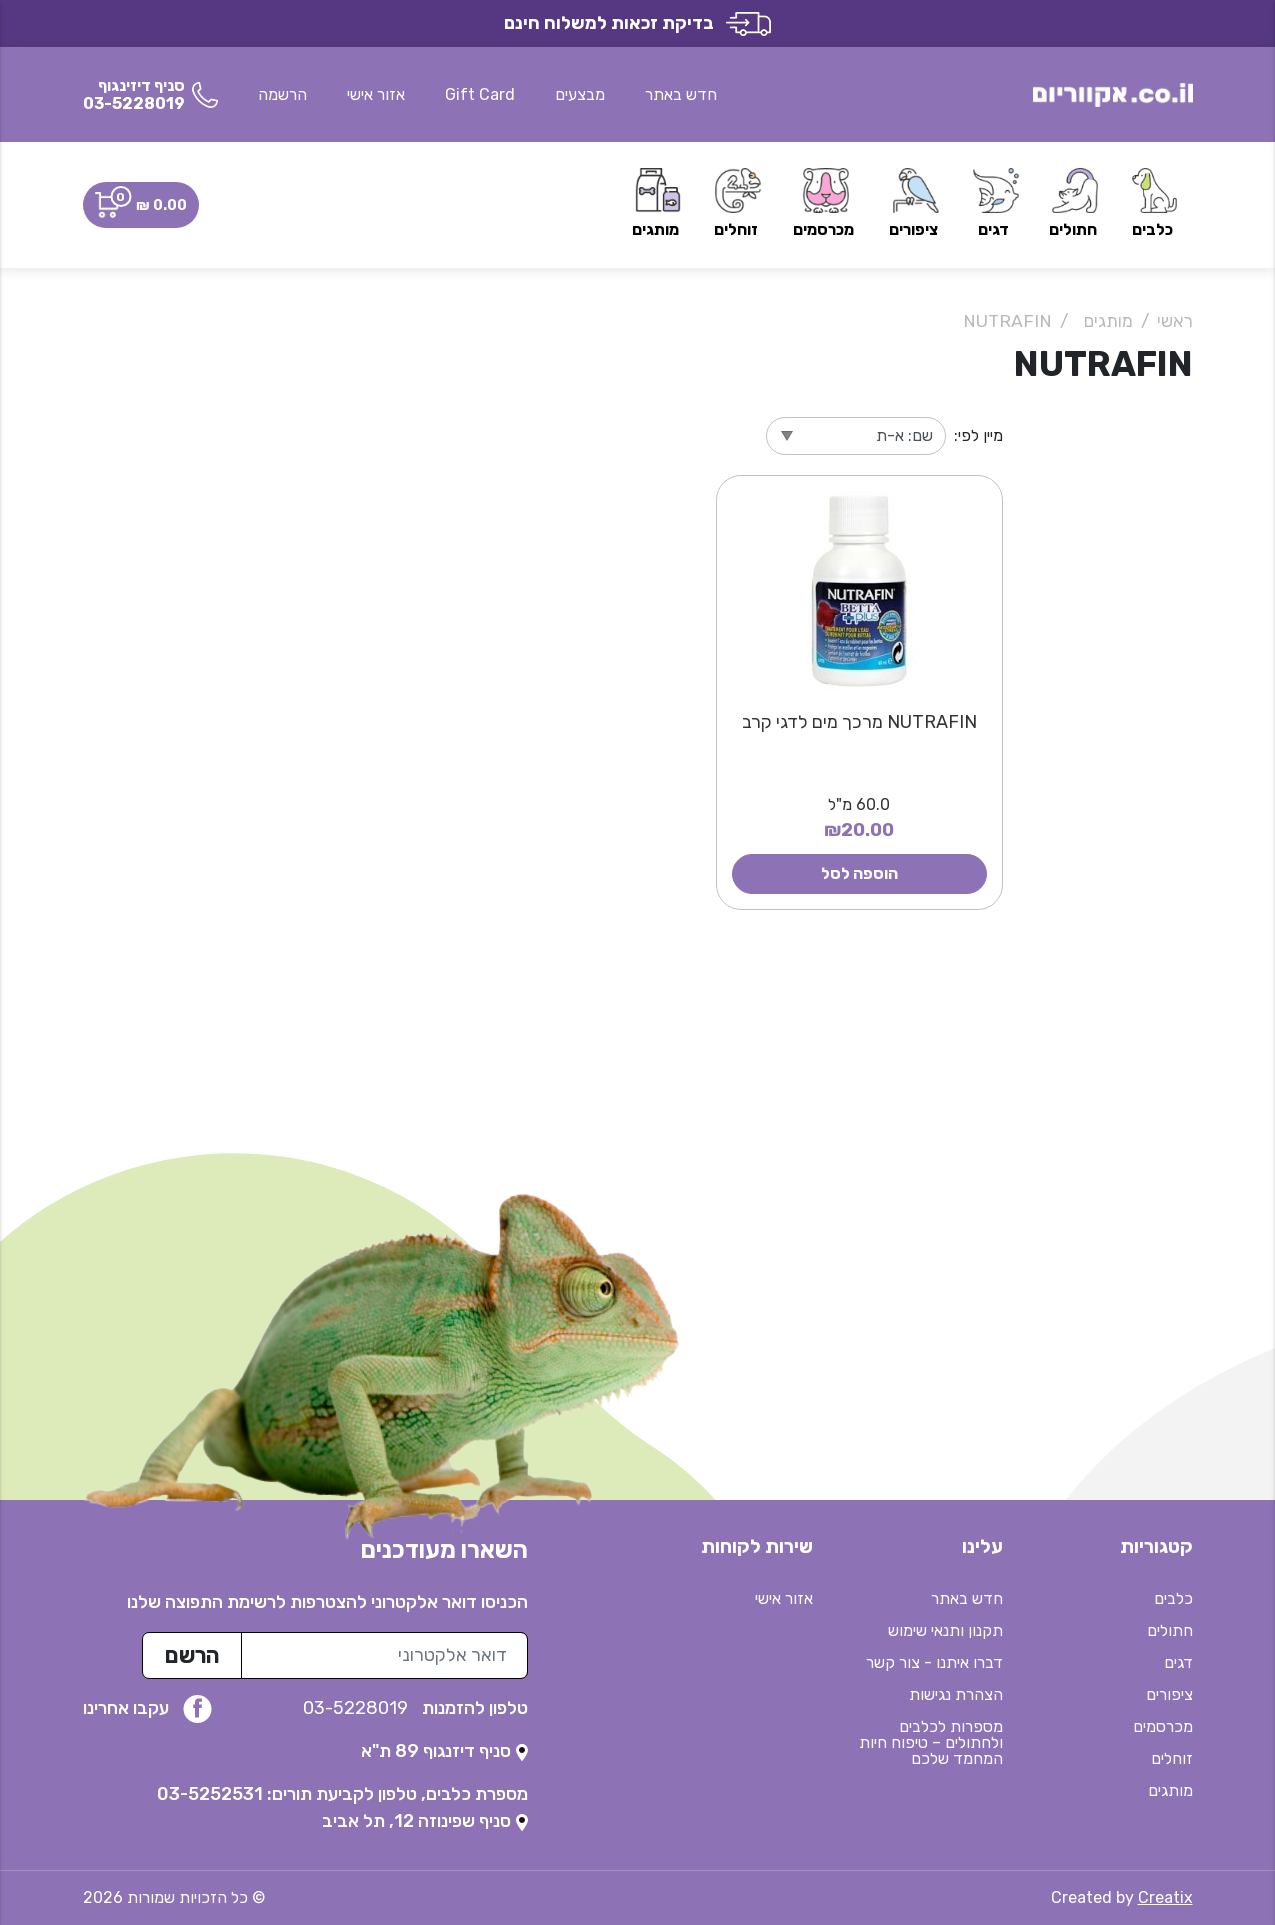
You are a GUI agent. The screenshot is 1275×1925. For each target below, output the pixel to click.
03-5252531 (210, 1794)
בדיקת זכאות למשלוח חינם (637, 23)
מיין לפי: (978, 435)
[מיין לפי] (856, 436)
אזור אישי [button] (376, 94)
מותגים (1108, 321)
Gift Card (480, 94)
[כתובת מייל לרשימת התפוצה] (384, 1655)
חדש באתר (681, 94)
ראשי (1175, 321)
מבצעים (580, 94)
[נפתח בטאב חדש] (444, 1751)
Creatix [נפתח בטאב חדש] (1165, 1897)
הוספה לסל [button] (859, 873)
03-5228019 (357, 1708)
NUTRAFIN (1007, 321)
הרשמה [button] (282, 94)
